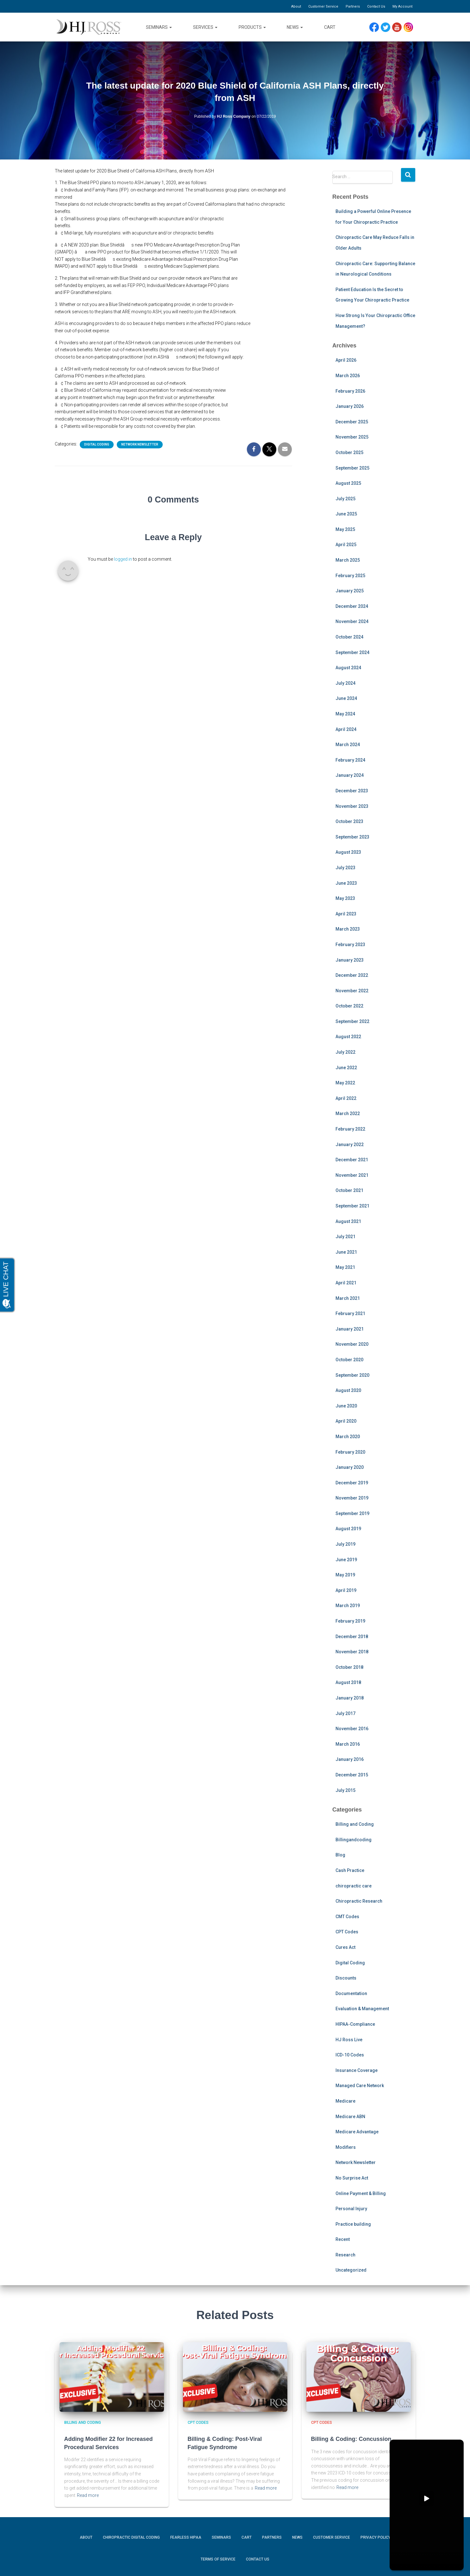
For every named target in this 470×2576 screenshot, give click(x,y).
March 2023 (347, 929)
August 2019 (348, 1528)
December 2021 (351, 1159)
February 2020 (350, 1452)
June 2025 (346, 513)
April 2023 (345, 913)
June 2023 (346, 883)
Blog (340, 1854)
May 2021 (345, 1267)
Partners (353, 6)
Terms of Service (218, 2559)
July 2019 (345, 1544)
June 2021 (346, 1252)
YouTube (399, 27)
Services (205, 27)
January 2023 (349, 960)
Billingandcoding (353, 1839)
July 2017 (345, 1713)
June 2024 (346, 698)
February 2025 (350, 575)
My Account (402, 6)
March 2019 (347, 1605)
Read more (88, 2495)
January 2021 (349, 1329)
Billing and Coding (354, 1824)
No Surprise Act (351, 2177)
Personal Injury (351, 2208)
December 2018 (351, 1636)
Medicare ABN (350, 2116)
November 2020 (351, 1344)
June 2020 (346, 1405)
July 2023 (345, 867)
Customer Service (323, 6)
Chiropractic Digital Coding (131, 2537)
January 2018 (349, 1697)
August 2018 (348, 1682)
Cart (329, 27)
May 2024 (345, 713)
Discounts (345, 1977)
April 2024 (345, 729)
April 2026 (345, 360)
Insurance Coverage (356, 2070)
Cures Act (345, 1947)
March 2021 (347, 1298)
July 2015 (345, 1790)
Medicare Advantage (357, 2131)
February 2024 (350, 760)
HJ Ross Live (348, 2039)
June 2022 (346, 1067)
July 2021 (345, 1236)
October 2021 (349, 1190)
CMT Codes (347, 1916)
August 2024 (348, 667)
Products (252, 27)
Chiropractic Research (358, 1901)
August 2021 (348, 1221)
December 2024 (351, 606)
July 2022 (345, 1052)
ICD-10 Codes (349, 2054)
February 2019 (350, 1621)
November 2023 (351, 806)
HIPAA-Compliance (355, 2024)
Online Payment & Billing (360, 2193)
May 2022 (345, 1082)
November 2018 (351, 1651)
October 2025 (349, 452)
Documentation (351, 1993)
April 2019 (345, 1590)
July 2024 (345, 683)
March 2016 (347, 1744)
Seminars (159, 27)
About (296, 6)
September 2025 (352, 468)
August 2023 (348, 852)
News (295, 27)
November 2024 (351, 621)
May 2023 (345, 898)
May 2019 (345, 1574)
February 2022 (350, 1129)
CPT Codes (346, 1931)
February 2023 (350, 944)
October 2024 (349, 636)
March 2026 (347, 375)
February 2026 (350, 391)
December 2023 (351, 790)
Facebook (375, 27)
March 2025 (347, 560)
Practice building (353, 2224)
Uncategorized (351, 2270)
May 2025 (345, 529)
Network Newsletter (139, 444)
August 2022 (348, 1036)
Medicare (345, 2101)
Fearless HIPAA (185, 2537)
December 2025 (351, 421)
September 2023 (352, 836)
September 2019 (352, 1513)
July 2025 (345, 498)
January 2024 (349, 775)
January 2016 (349, 1759)
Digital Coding (96, 444)
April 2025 (345, 544)
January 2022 (349, 1144)
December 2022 (351, 975)
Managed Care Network (359, 2085)
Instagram (410, 27)
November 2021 (351, 1175)
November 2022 (351, 990)
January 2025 (349, 590)
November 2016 (351, 1728)
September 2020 (352, 1375)
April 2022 (345, 1098)
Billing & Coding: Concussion (351, 2439)
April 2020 (345, 1421)
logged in (123, 559)
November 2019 (351, 1497)
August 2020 (348, 1390)
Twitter (388, 27)
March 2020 (347, 1436)
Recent (342, 2239)
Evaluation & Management (362, 2008)
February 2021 (350, 1313)
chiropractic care (353, 1885)
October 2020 (349, 1359)
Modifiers (345, 2147)
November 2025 (351, 437)
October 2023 (349, 821)
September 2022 (352, 1021)
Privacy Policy (375, 2537)
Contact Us (376, 6)
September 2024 (352, 652)
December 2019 (351, 1482)
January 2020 (349, 1467)
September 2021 (352, 1205)
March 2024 (347, 744)
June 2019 (346, 1559)
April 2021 (345, 1282)
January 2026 (349, 406)
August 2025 (348, 483)
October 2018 (349, 1667)
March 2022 (347, 1113)
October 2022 (349, 1005)
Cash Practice (349, 1870)
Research (345, 2254)
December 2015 (351, 1774)
